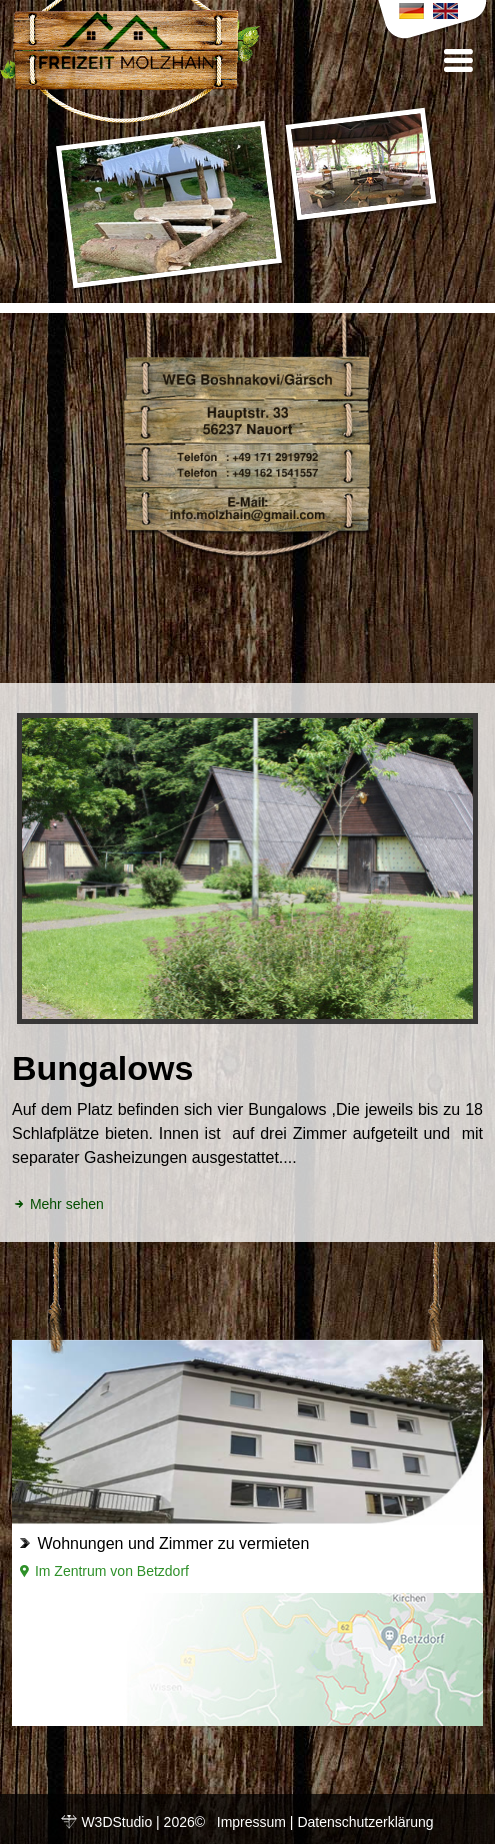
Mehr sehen (58, 1204)
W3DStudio (116, 1822)
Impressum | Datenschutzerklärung (325, 1822)
